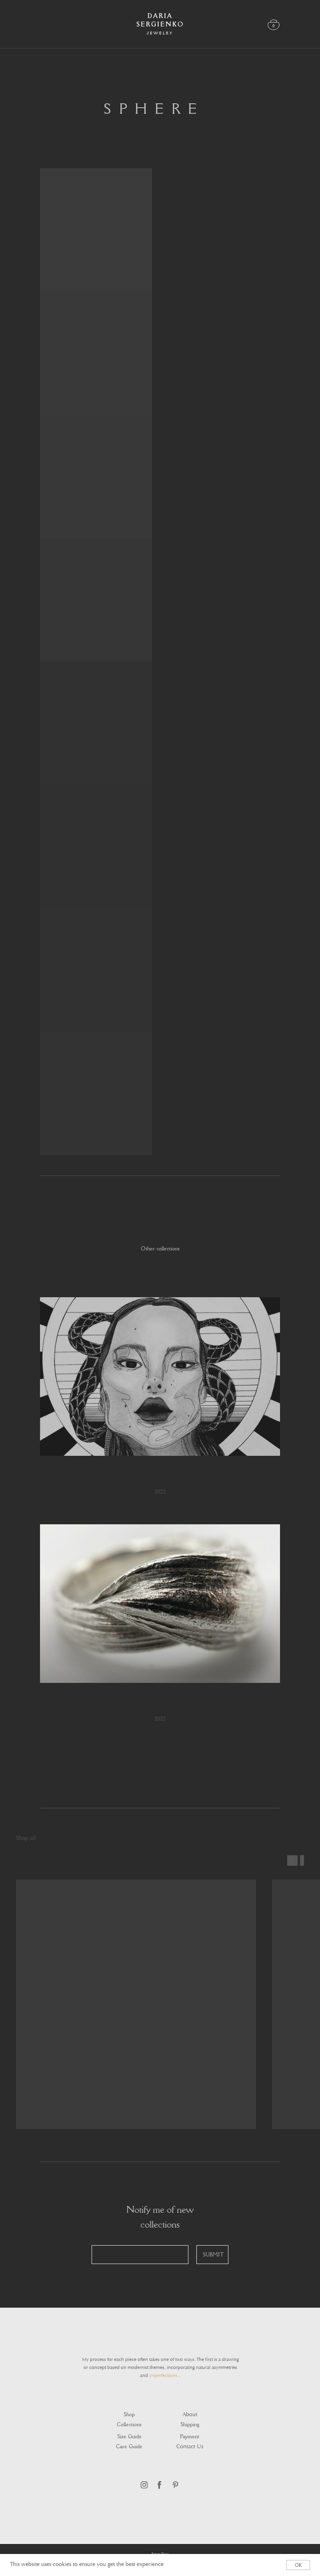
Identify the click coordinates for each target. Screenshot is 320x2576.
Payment (189, 2436)
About (189, 2415)
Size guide (129, 2436)
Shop (129, 2414)
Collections (129, 2424)
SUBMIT (213, 2254)
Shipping (189, 2424)
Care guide (129, 2446)
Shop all (26, 1838)
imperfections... (165, 2375)
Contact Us (189, 2447)
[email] (140, 2254)
